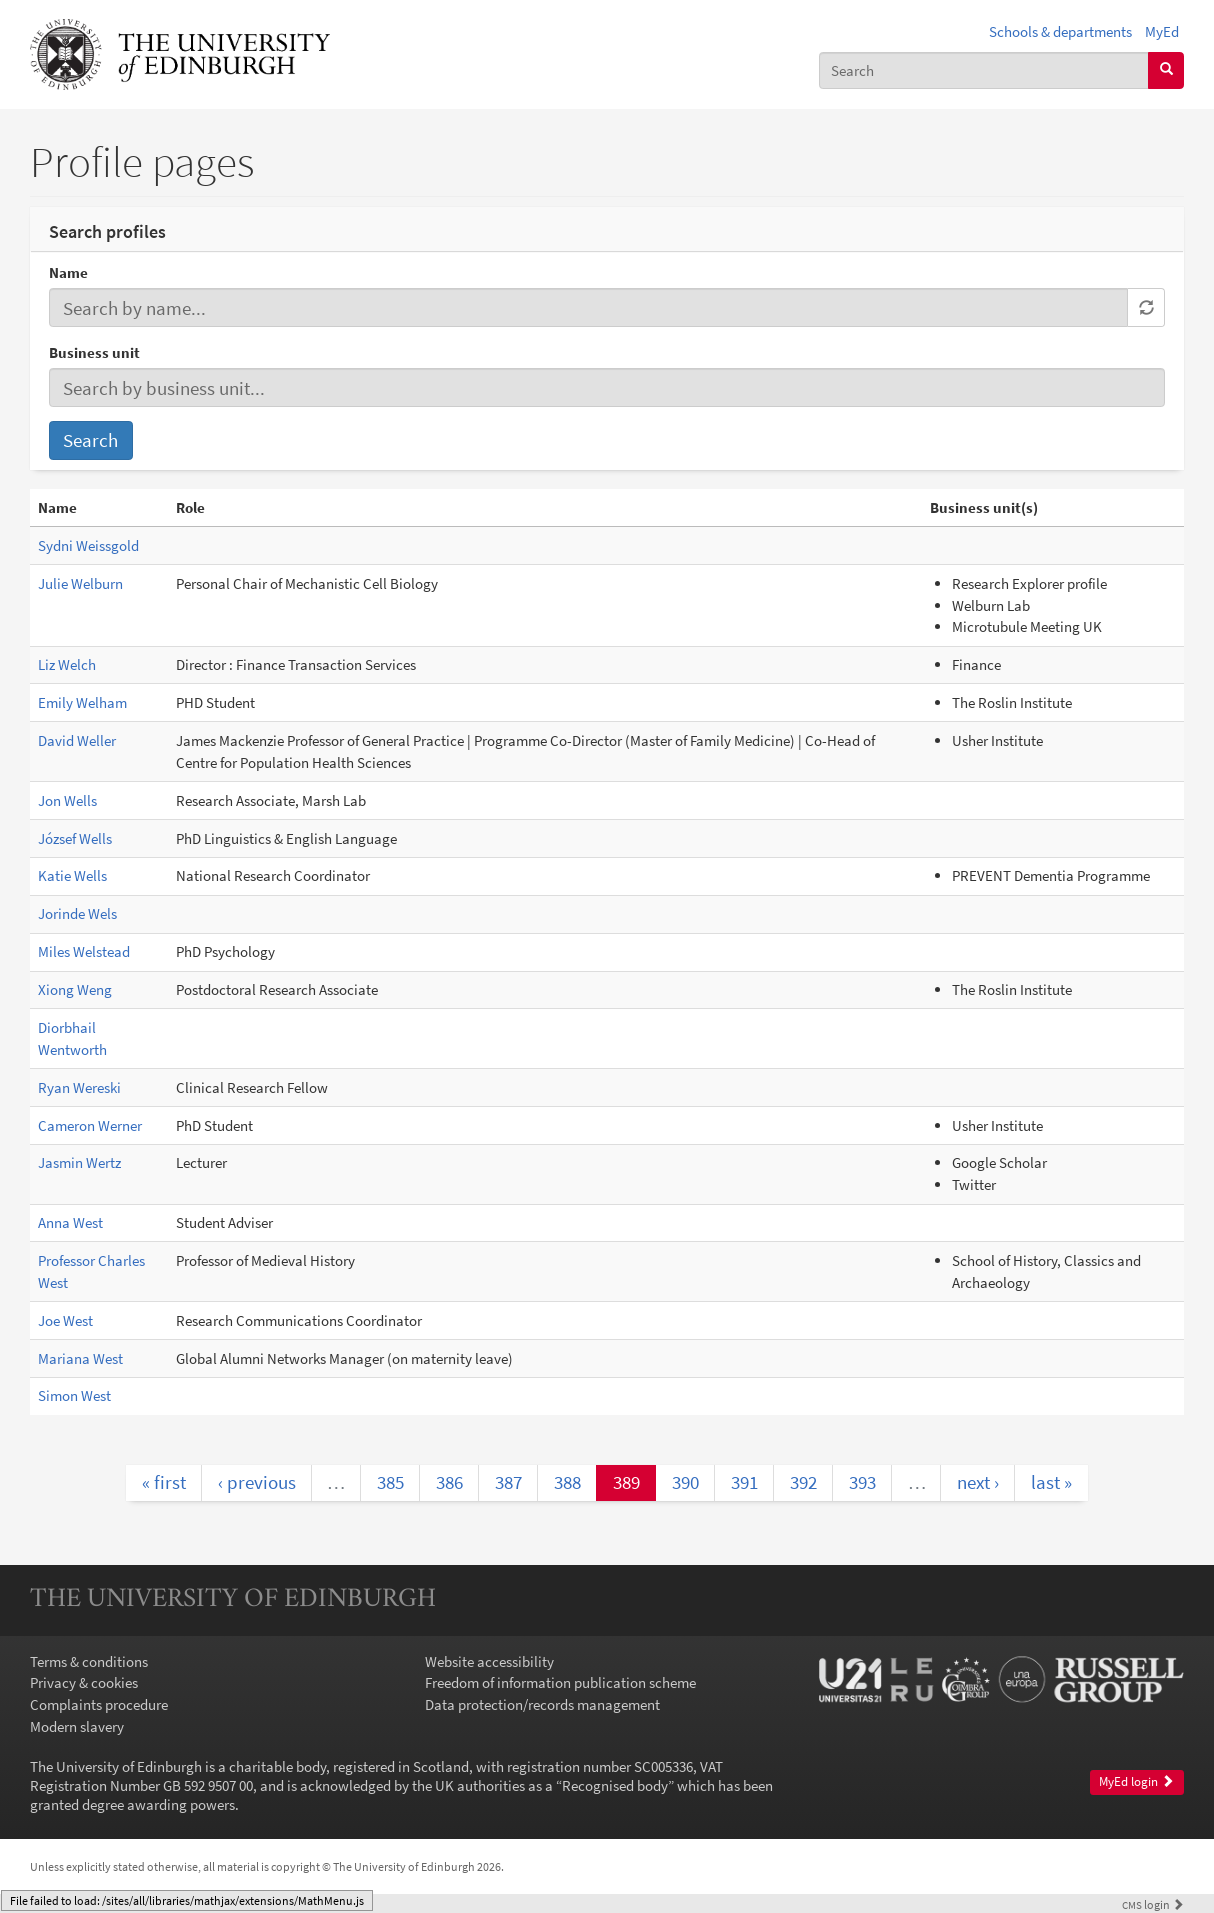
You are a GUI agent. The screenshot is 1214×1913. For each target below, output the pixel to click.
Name (68, 272)
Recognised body (615, 1785)
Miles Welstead (84, 951)
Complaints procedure (99, 1704)
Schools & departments (1060, 31)
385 (390, 1482)
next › (978, 1482)
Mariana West (80, 1358)
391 (744, 1482)
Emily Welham (82, 702)
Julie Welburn (80, 583)
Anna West (70, 1222)
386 (449, 1482)
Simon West (74, 1395)
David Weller (77, 740)
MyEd (1162, 31)
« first (164, 1482)
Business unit (94, 352)
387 (508, 1482)
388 (567, 1482)
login (1153, 1904)
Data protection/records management (542, 1704)
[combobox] (984, 70)
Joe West (65, 1320)
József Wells (75, 838)
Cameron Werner (90, 1125)
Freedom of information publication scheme (560, 1682)
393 (862, 1482)
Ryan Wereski (79, 1087)
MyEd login (1136, 1781)
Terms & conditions (89, 1661)
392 (803, 1482)
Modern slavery (77, 1726)
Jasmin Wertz (79, 1162)
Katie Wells (72, 875)
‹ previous (257, 1482)
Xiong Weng (75, 989)
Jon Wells (67, 800)
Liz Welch (67, 664)
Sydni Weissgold (88, 545)
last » (1051, 1482)
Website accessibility (489, 1661)
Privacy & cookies (84, 1682)
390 (685, 1482)
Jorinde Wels (77, 913)
